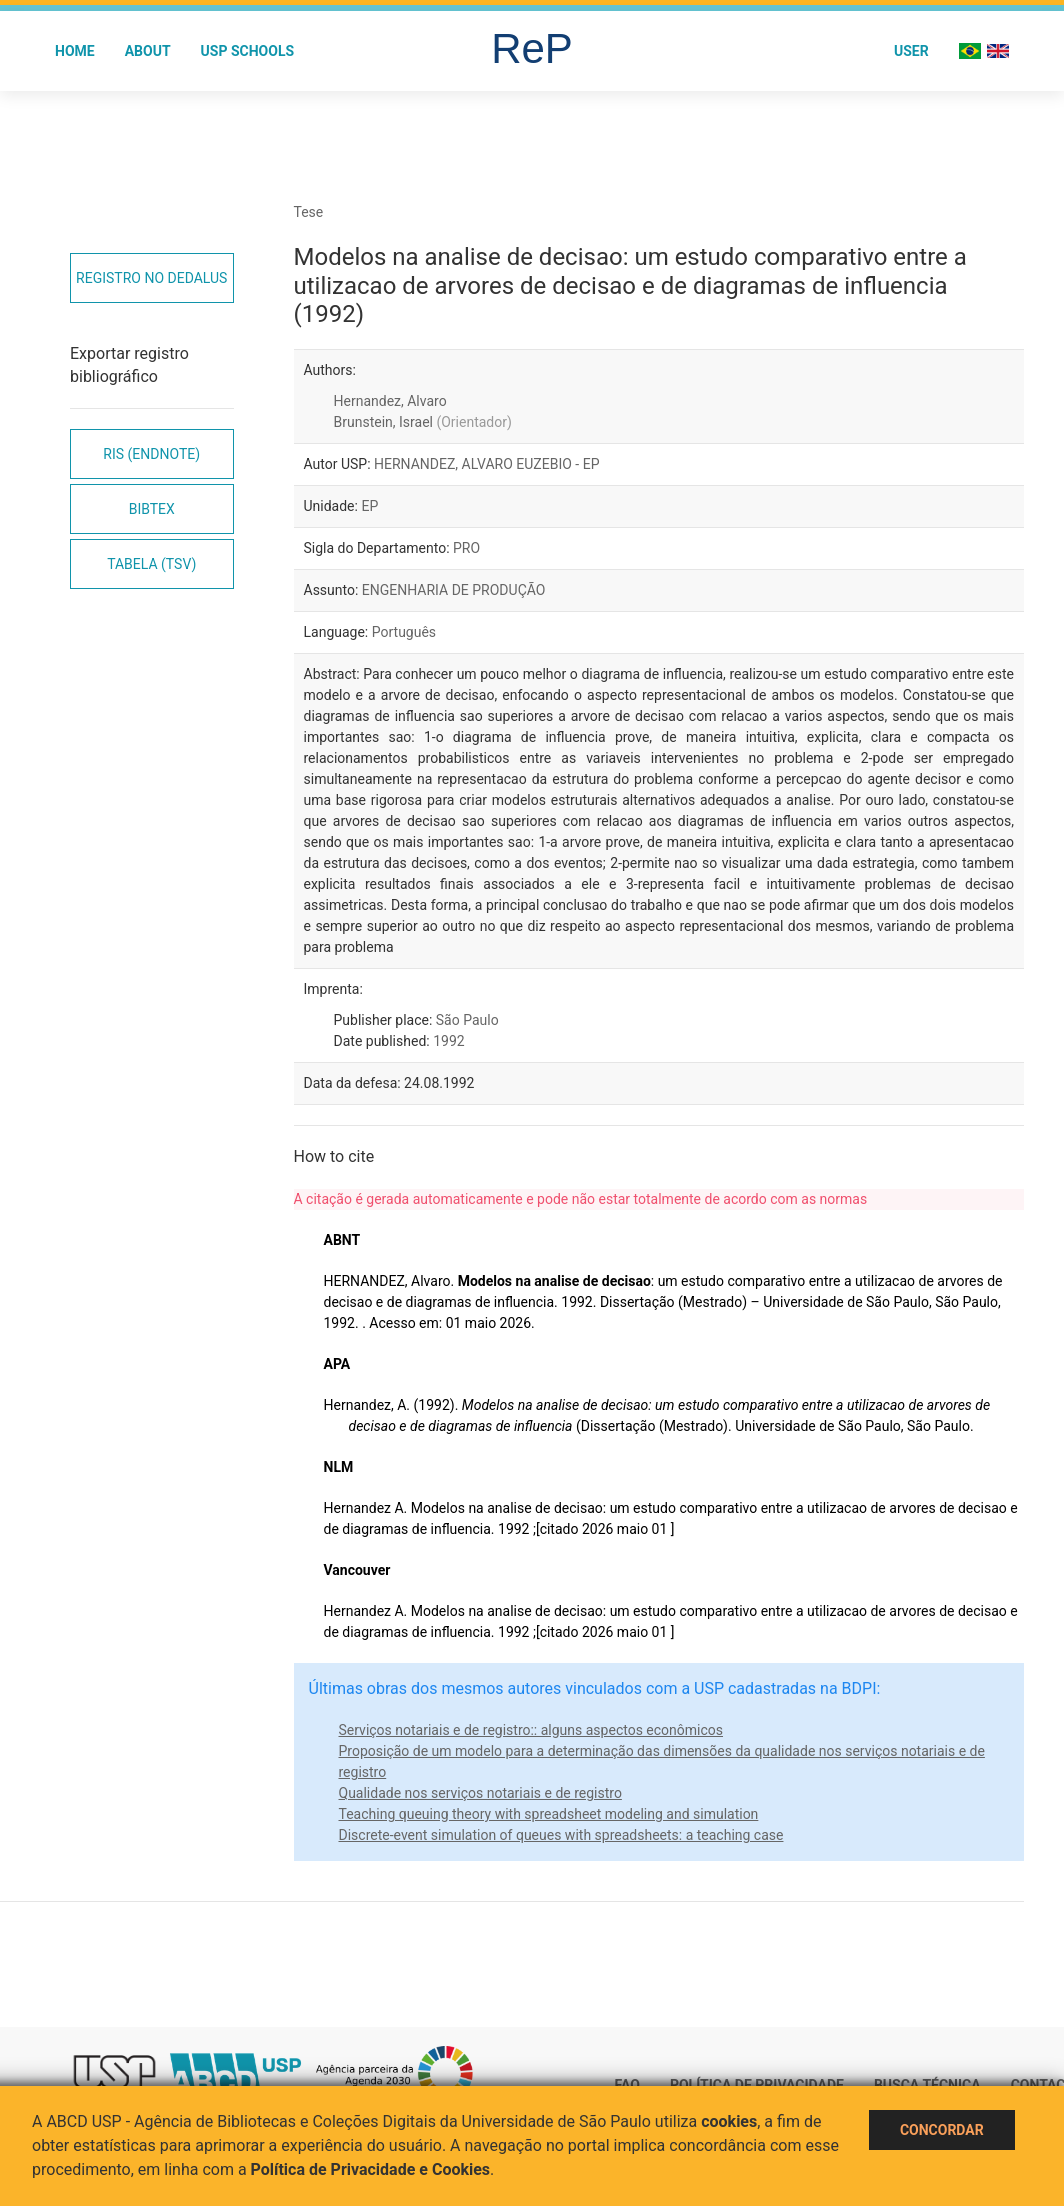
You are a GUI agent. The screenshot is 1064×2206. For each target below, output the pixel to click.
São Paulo (467, 1020)
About (148, 51)
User (911, 51)
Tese (309, 212)
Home (75, 51)
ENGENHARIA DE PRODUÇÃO (454, 590)
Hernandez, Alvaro (390, 401)
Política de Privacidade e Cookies (371, 2169)
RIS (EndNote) (151, 454)
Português (404, 632)
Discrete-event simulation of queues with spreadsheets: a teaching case (561, 1835)
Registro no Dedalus (151, 278)
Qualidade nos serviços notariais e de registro (480, 1793)
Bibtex (152, 509)
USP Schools (248, 51)
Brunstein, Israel (423, 422)
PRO (466, 548)
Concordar (942, 2130)
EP (369, 506)
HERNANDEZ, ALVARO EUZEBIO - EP (486, 464)
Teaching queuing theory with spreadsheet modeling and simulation (549, 1814)
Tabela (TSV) (151, 564)
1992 (448, 1041)
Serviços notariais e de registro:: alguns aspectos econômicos (531, 1730)
